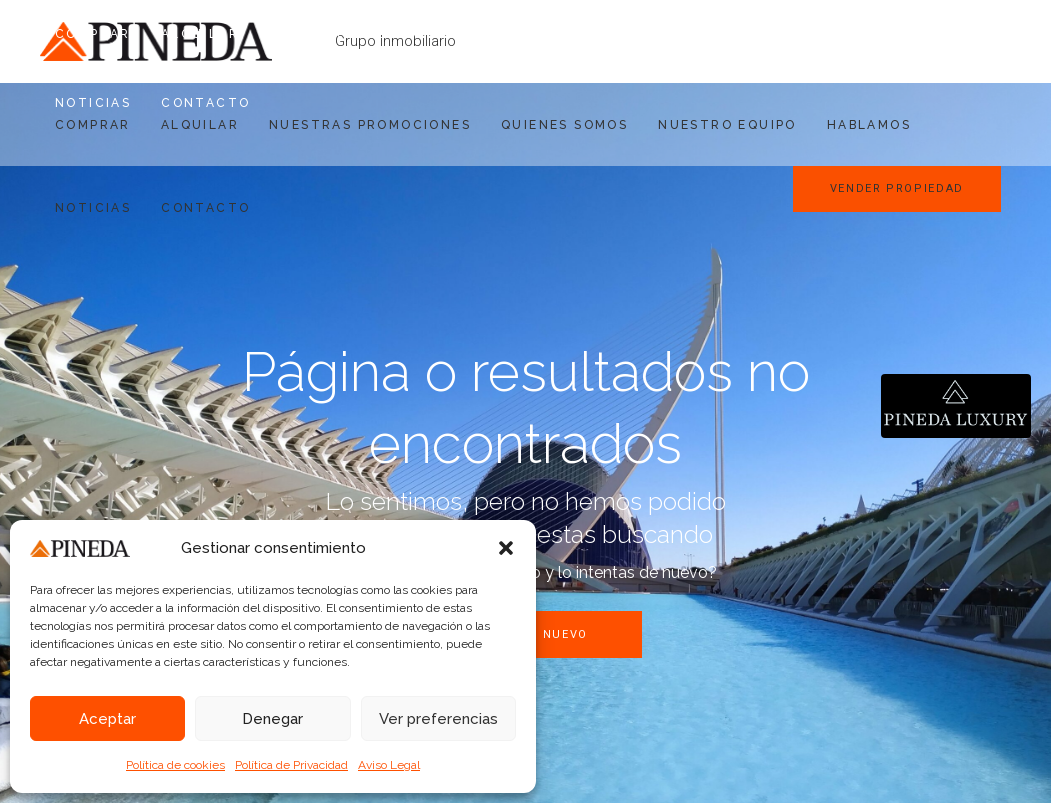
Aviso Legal (389, 765)
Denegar (272, 719)
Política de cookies (175, 765)
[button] (506, 548)
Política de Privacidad (291, 765)
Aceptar (107, 719)
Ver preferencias (438, 719)
